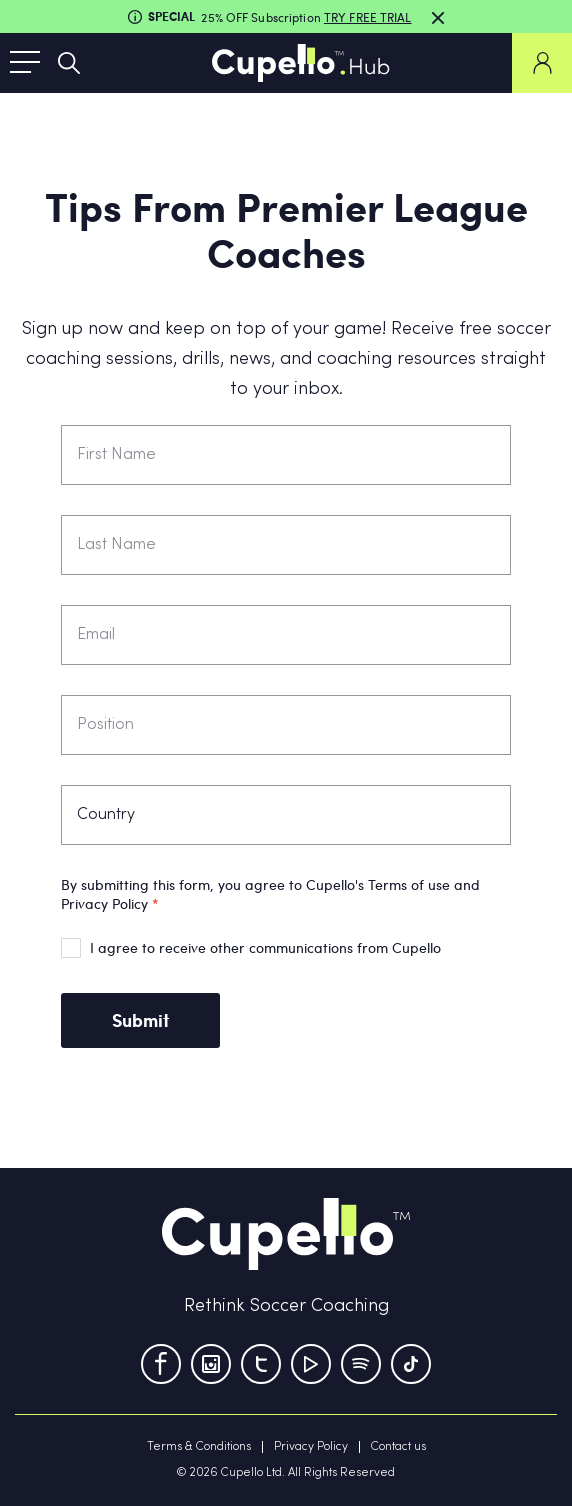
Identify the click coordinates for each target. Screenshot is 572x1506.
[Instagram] (211, 1364)
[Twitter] (261, 1364)
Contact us (398, 1447)
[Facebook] (161, 1364)
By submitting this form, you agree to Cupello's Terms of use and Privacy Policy (270, 894)
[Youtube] (311, 1364)
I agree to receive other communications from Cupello (265, 947)
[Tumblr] (361, 1364)
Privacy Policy (311, 1447)
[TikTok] (411, 1364)
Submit (141, 1020)
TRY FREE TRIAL (368, 17)
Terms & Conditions (199, 1447)
